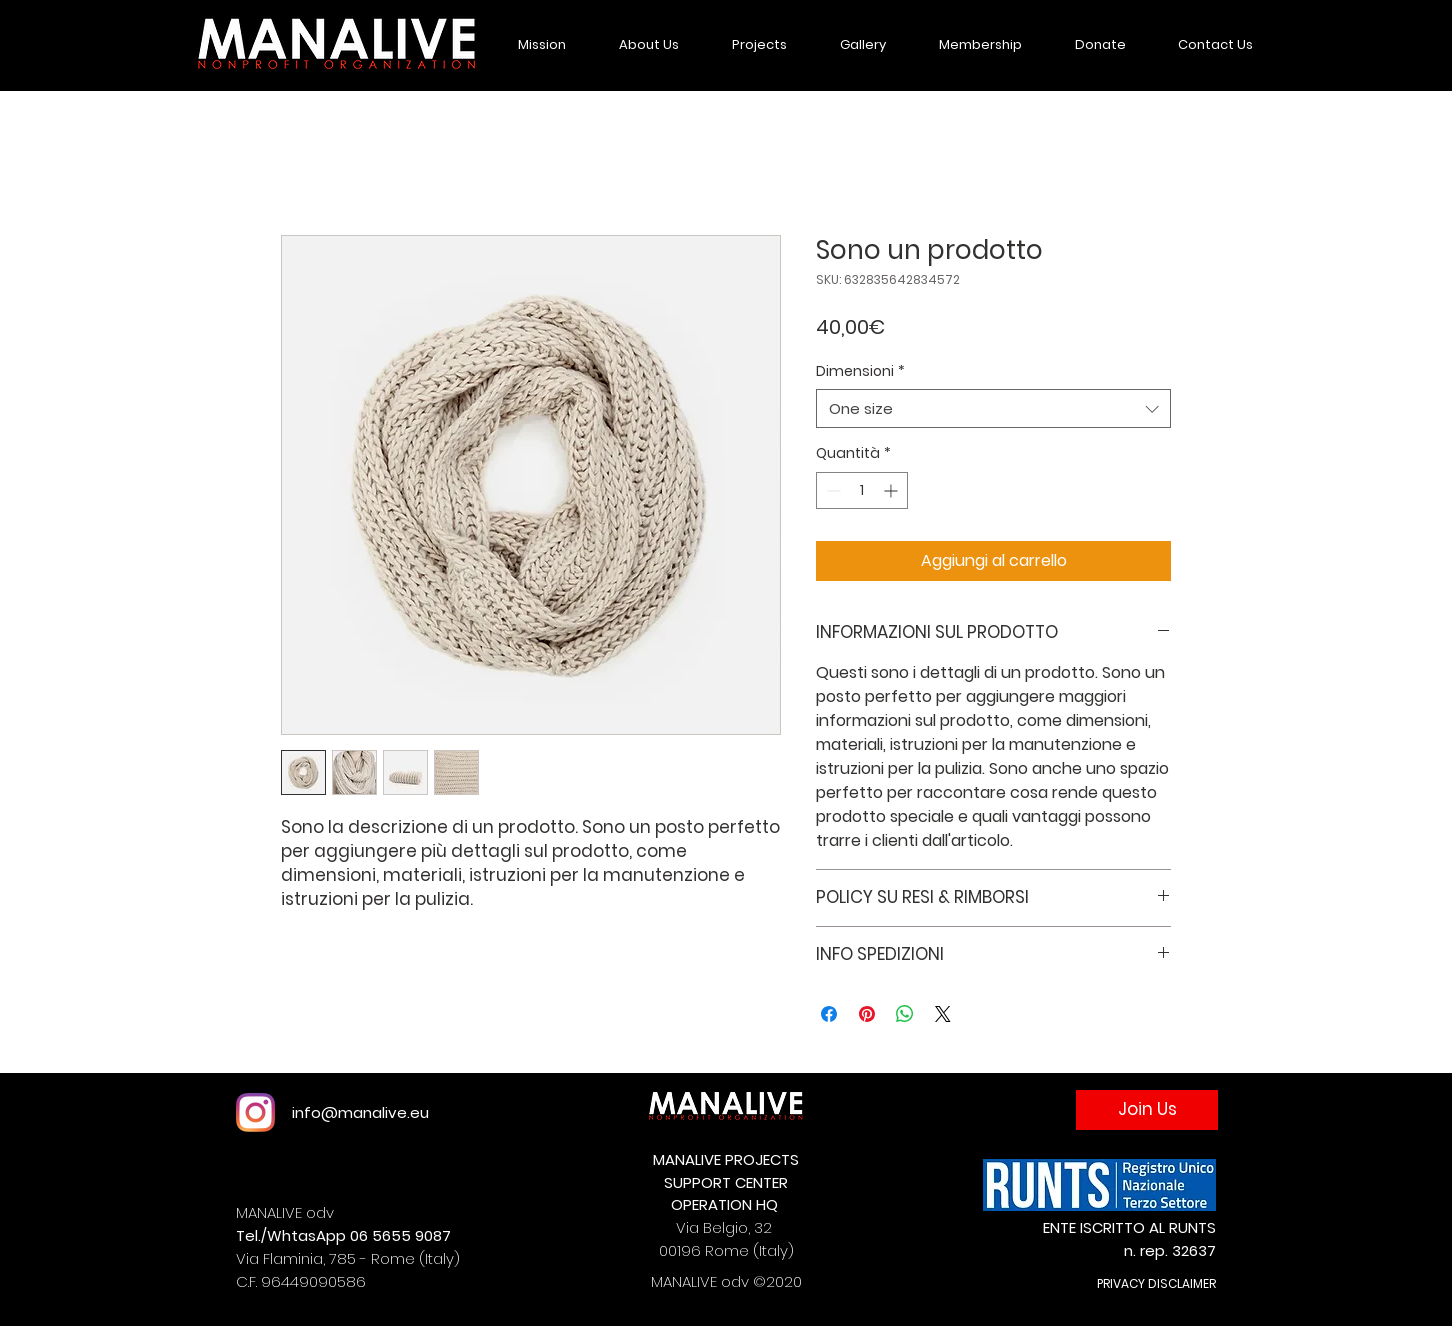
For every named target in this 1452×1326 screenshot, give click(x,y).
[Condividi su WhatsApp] (905, 1014)
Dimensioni (860, 371)
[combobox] (993, 408)
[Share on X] (943, 1014)
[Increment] (892, 490)
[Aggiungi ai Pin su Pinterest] (867, 1014)
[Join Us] (1147, 1110)
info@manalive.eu (360, 1112)
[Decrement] (831, 490)
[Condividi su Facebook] (829, 1014)
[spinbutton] (862, 490)
